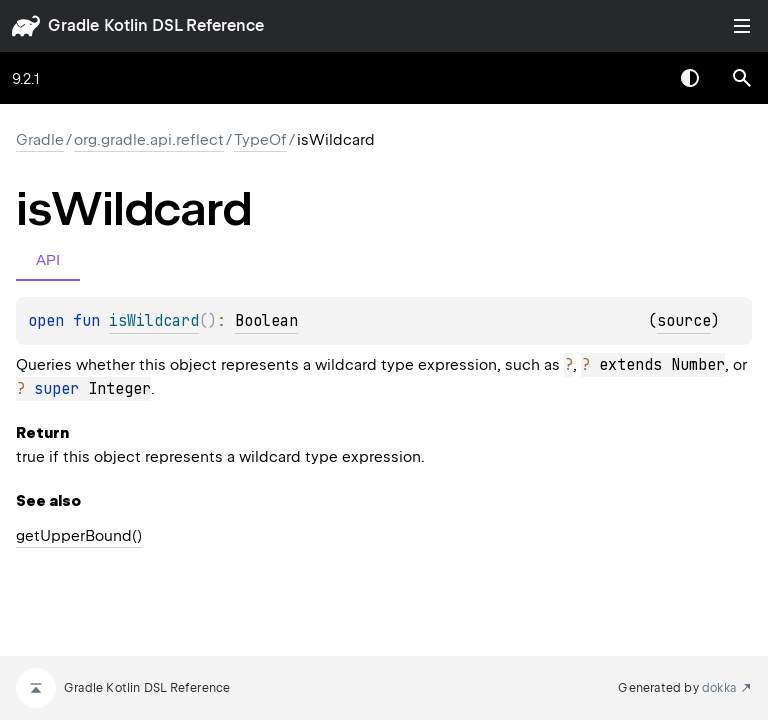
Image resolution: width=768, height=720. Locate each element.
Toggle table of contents (742, 26)
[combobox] (638, 78)
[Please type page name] (742, 78)
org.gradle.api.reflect (149, 140)
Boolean (266, 321)
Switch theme (690, 78)
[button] (742, 78)
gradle (73, 25)
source (684, 321)
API (48, 259)
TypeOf (260, 140)
